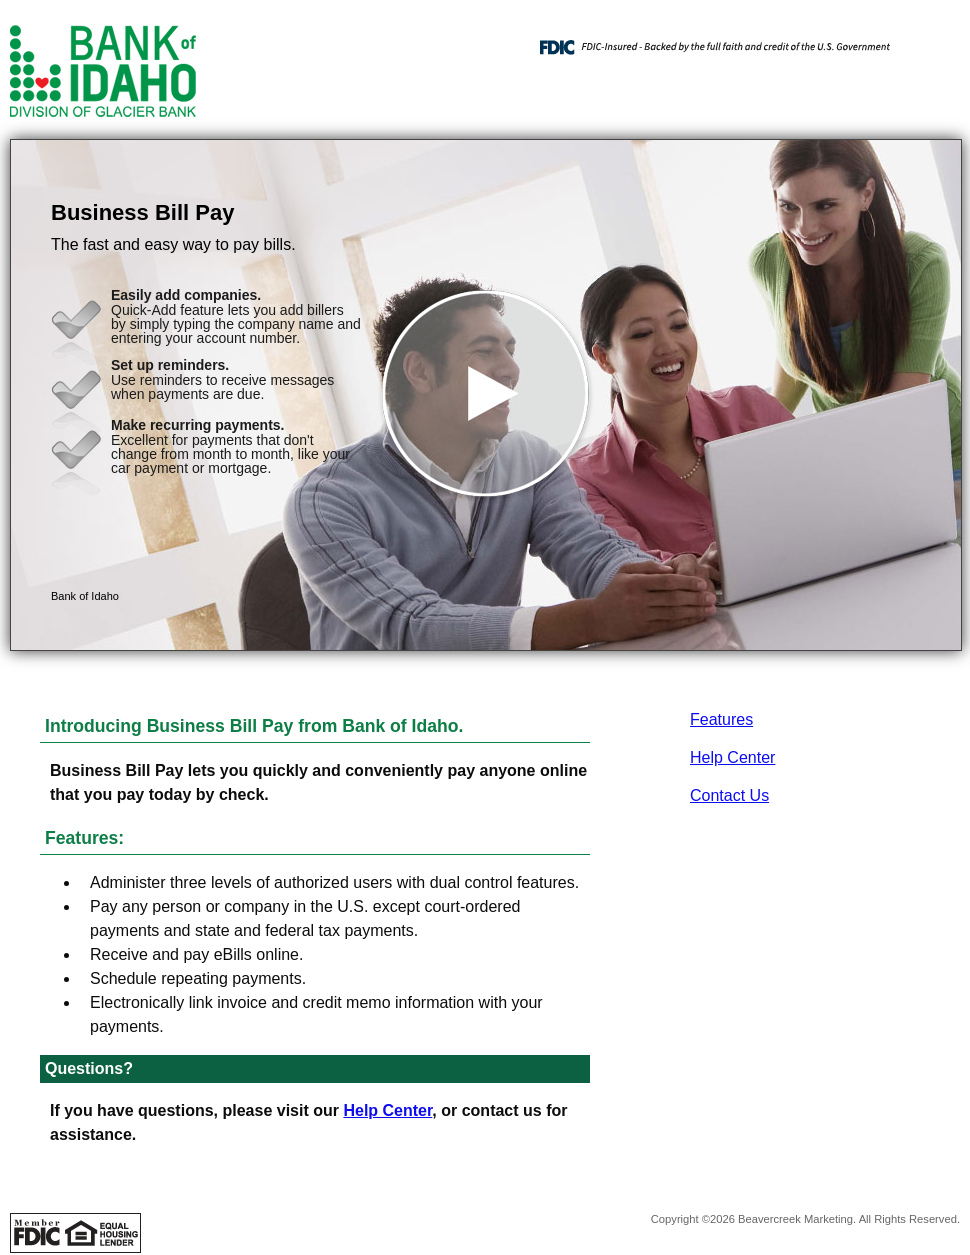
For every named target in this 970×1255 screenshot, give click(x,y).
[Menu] (930, 40)
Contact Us (729, 795)
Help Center (732, 757)
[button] (486, 395)
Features (721, 719)
